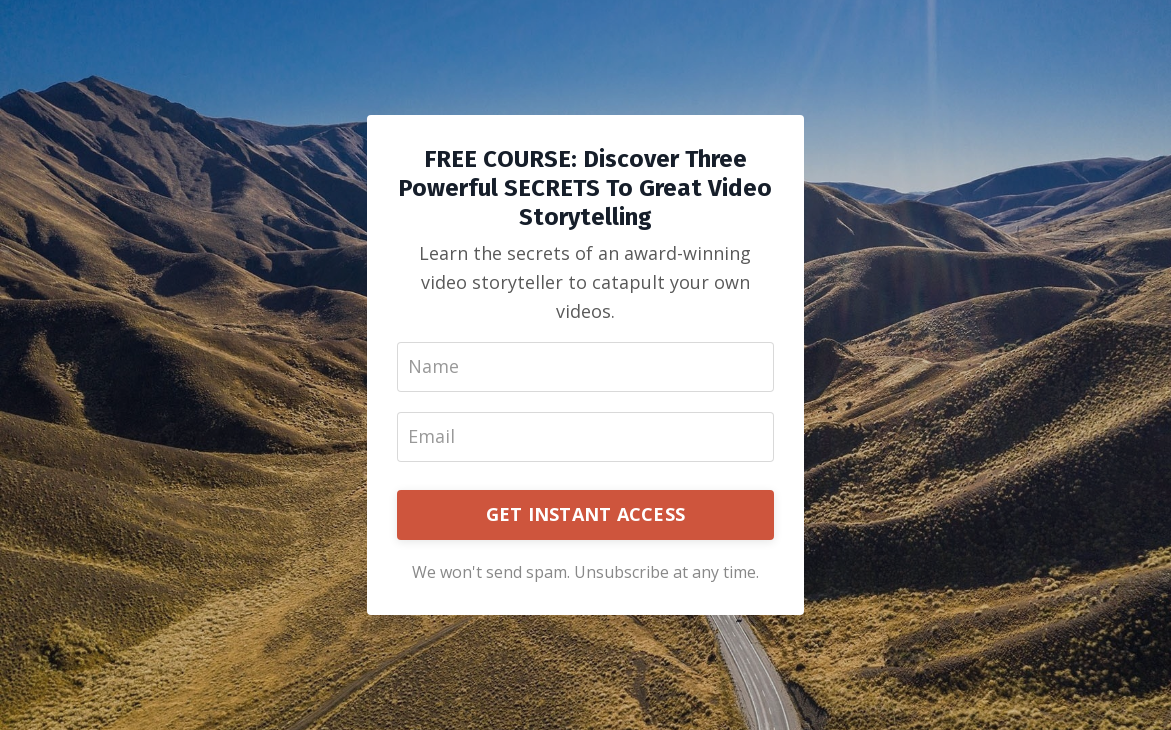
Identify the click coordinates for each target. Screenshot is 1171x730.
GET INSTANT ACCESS (586, 514)
